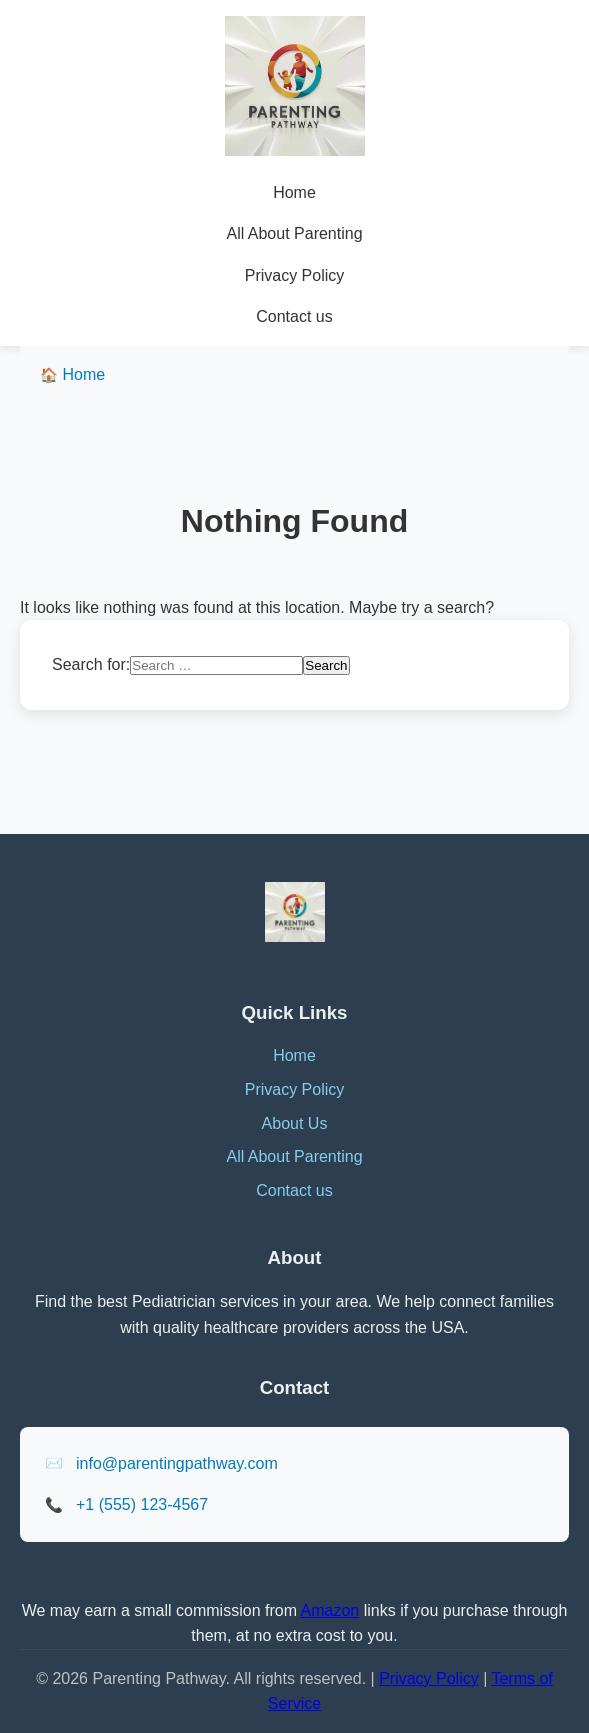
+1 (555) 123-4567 (142, 1504)
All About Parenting (294, 233)
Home (294, 192)
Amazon (330, 1610)
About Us (295, 1123)
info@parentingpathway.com (177, 1463)
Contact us (294, 316)
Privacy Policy (295, 275)
